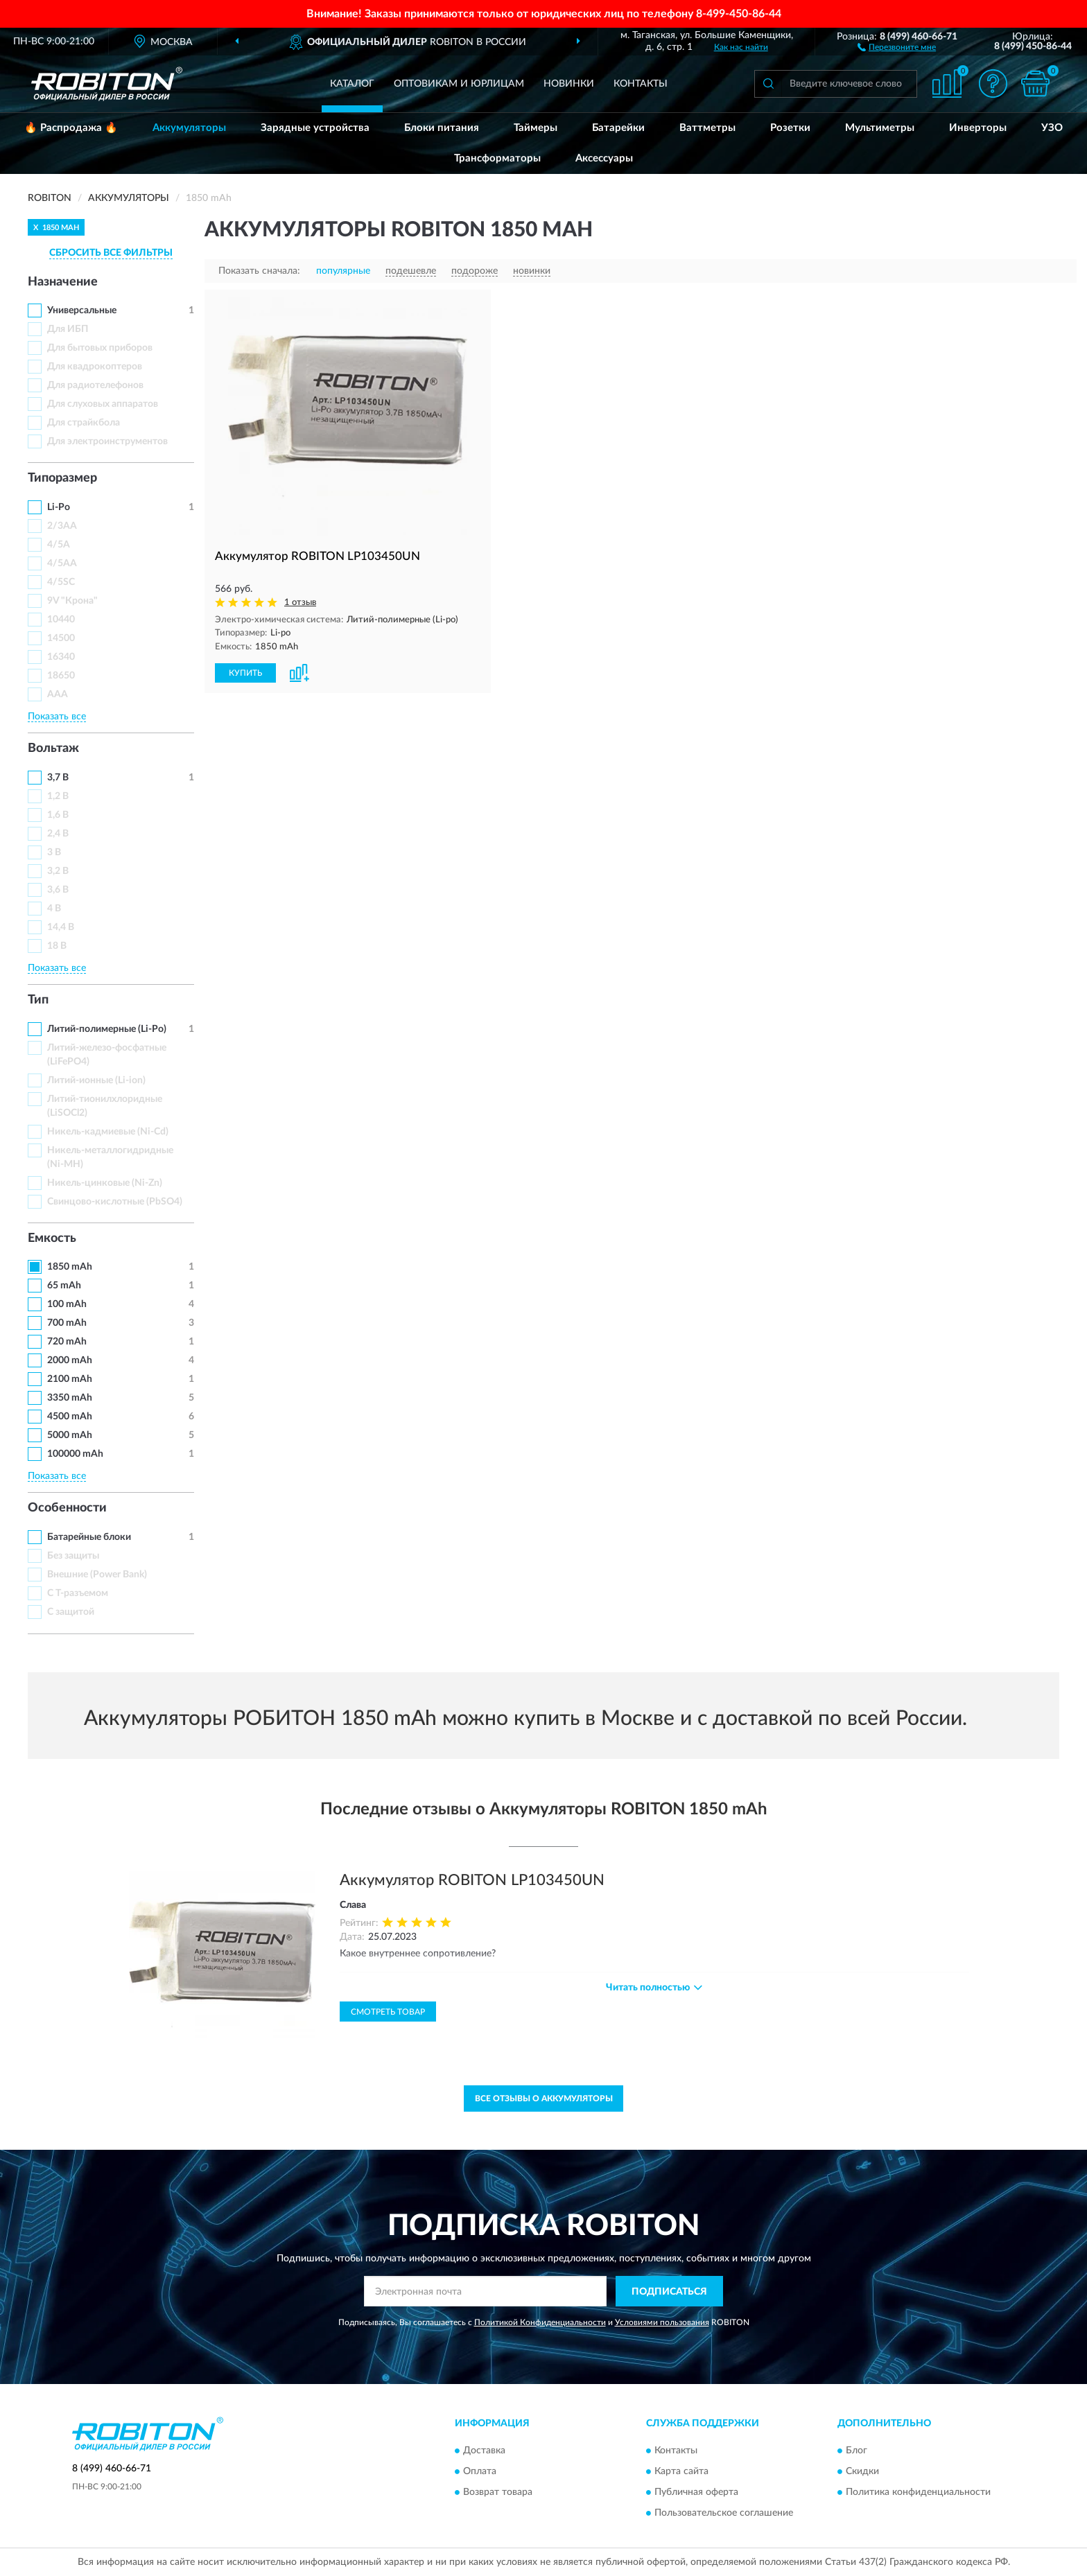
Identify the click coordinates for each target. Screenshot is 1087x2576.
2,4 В (58, 834)
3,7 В (58, 777)
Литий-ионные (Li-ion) (96, 1080)
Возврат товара (497, 2492)
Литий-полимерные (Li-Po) (106, 1029)
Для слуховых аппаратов (102, 404)
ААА (57, 694)
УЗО (1052, 128)
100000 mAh (75, 1454)
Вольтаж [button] (53, 748)
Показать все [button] (57, 716)
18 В (57, 946)
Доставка (484, 2450)
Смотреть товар (388, 2012)
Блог (856, 2450)
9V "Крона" (72, 601)
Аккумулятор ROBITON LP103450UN (472, 1880)
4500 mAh (69, 1416)
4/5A (58, 545)
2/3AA (62, 526)
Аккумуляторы (189, 128)
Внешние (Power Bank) (97, 1574)
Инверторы (978, 128)
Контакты (641, 84)
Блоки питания (441, 128)
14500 (61, 638)
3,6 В (58, 890)
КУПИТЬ (245, 673)
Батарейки (618, 128)
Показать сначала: (259, 271)
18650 (61, 676)
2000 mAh (69, 1360)
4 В (54, 908)
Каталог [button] (352, 84)
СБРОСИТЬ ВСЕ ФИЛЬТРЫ (111, 253)
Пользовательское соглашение (723, 2513)
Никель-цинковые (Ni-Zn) (104, 1183)
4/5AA (62, 563)
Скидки (862, 2471)
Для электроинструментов (107, 441)
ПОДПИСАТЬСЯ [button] (669, 2292)
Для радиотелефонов (95, 385)
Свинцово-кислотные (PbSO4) (114, 1202)
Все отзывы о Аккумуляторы (544, 2098)
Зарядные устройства (315, 128)
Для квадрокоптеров (94, 366)
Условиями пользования (662, 2322)
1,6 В (58, 815)
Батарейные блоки (89, 1537)
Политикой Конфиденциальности (540, 2322)
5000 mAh (69, 1435)
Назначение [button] (63, 282)
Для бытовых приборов (100, 348)
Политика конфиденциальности (918, 2492)
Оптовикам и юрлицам (459, 84)
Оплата (479, 2471)
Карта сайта (681, 2471)
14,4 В (60, 927)
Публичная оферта (696, 2492)
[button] (897, 46)
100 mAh (67, 1304)
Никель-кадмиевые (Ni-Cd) (107, 1132)
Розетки (790, 128)
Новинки (569, 84)
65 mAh (64, 1285)
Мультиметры (879, 128)
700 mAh (67, 1323)
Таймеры (535, 128)
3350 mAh (69, 1398)
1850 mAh (69, 1267)
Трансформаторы (497, 158)
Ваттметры (707, 128)
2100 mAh (69, 1379)
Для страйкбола (83, 423)
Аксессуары (604, 158)
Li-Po (58, 507)
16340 (61, 657)
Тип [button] (38, 1000)
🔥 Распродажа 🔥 (71, 128)
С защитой (70, 1612)
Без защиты (73, 1556)
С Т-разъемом (77, 1593)
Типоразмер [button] (62, 478)
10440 (61, 619)
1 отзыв (300, 602)
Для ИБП (67, 329)
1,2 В (58, 796)
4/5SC (61, 582)
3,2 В (58, 871)
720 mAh (67, 1342)
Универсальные (81, 310)
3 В (54, 852)
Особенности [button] (67, 1508)
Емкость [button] (52, 1238)
